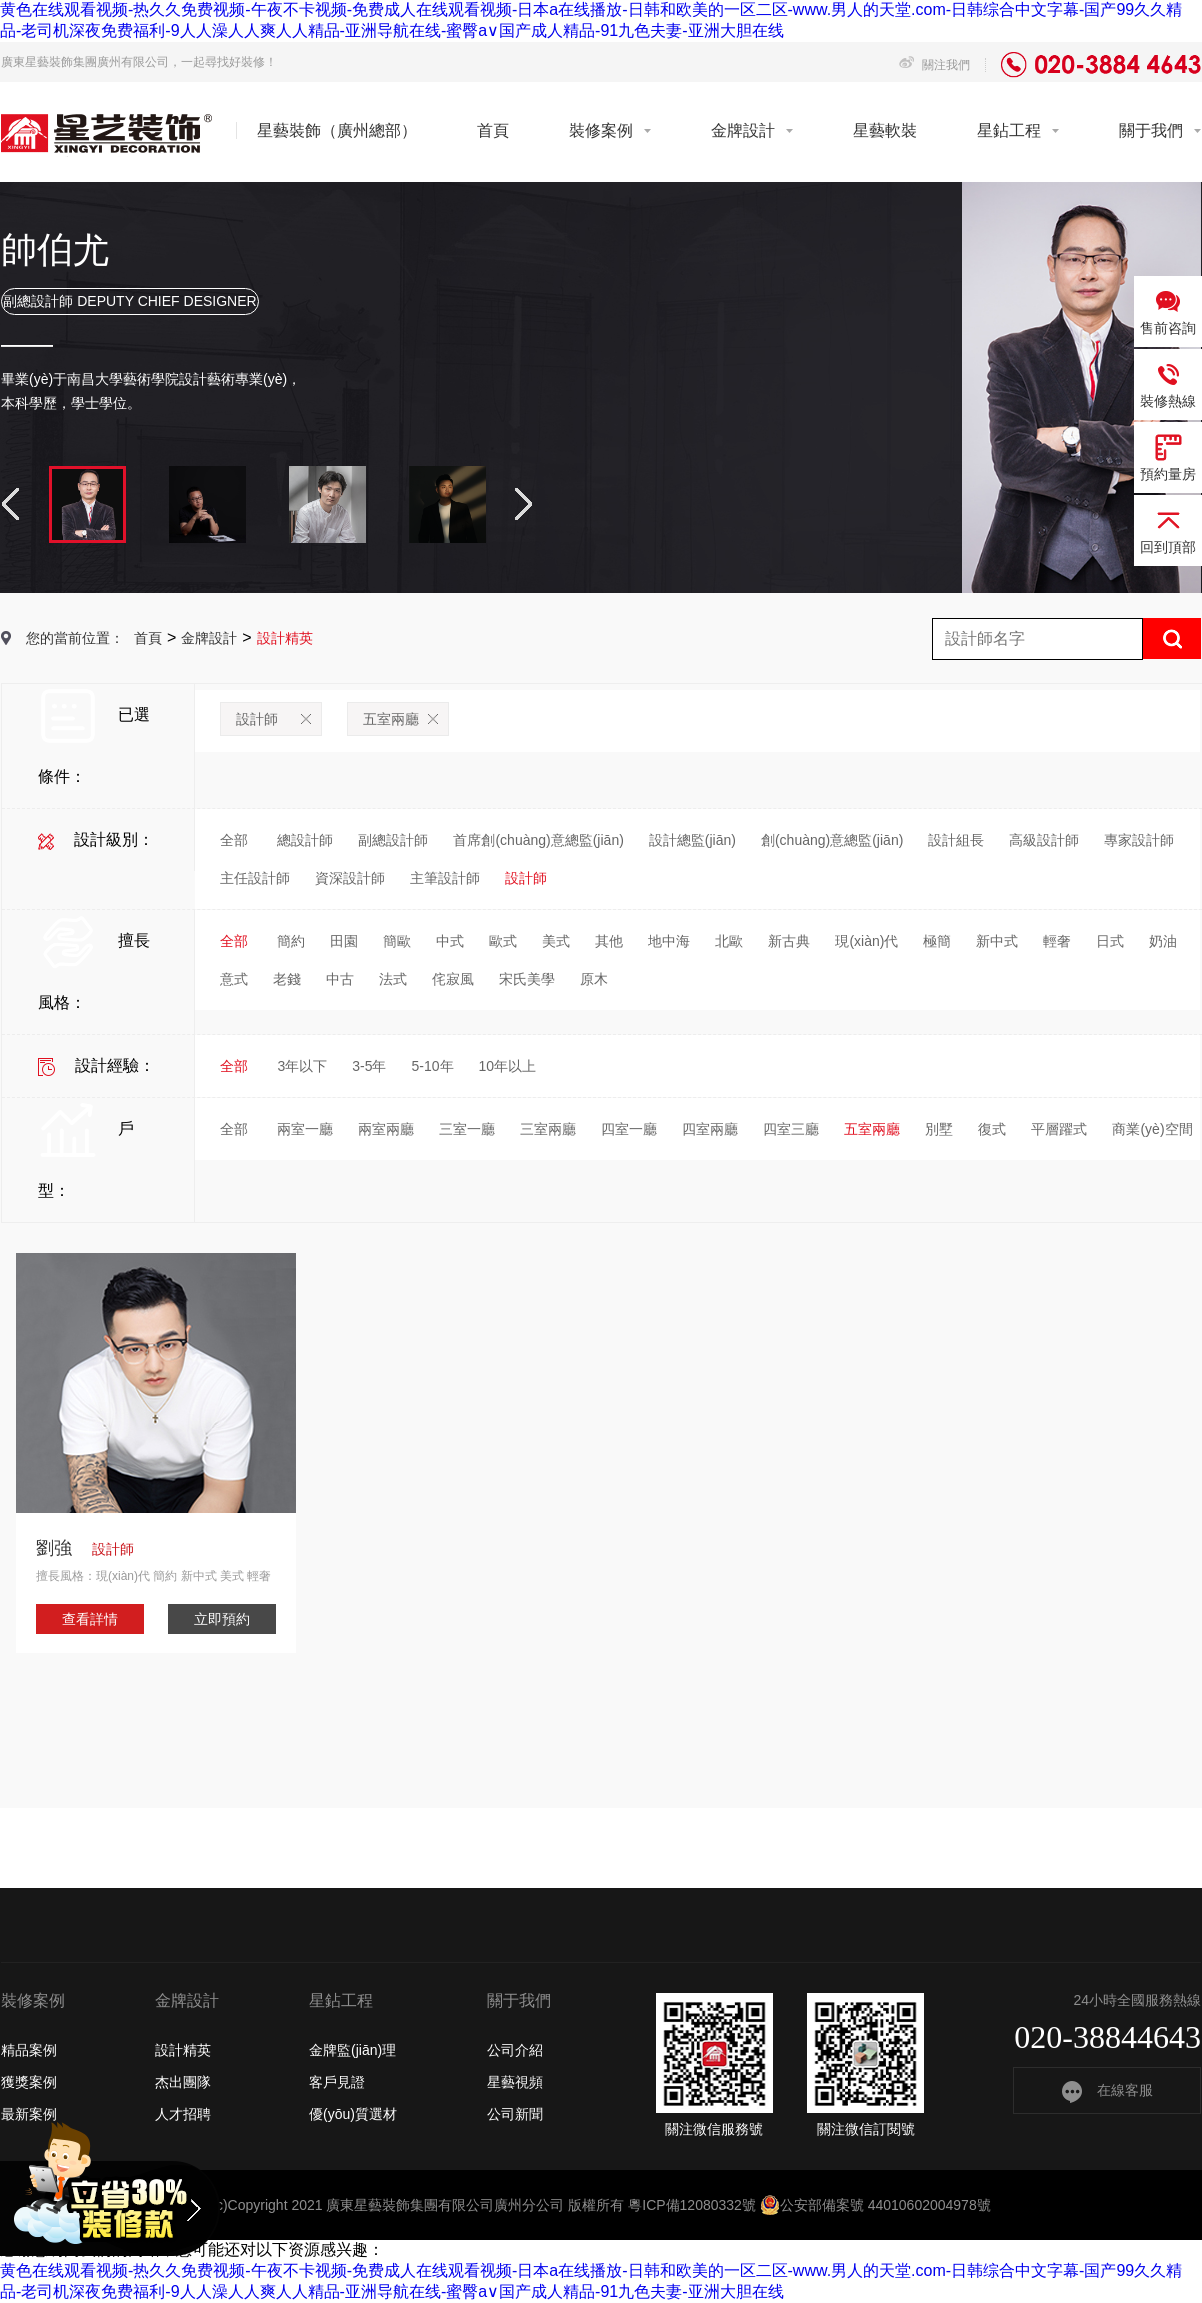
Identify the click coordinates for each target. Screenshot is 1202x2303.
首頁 (493, 130)
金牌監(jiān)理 (352, 2050)
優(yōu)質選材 (353, 2114)
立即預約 (222, 1619)
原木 (594, 979)
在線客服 (1107, 2090)
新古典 (789, 941)
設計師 (273, 719)
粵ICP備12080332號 (692, 2205)
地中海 (669, 941)
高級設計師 (1044, 840)
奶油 (1163, 941)
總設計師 (305, 840)
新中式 (997, 941)
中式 (450, 941)
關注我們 (934, 65)
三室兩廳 (548, 1129)
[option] (601, 387)
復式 (992, 1129)
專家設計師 (1139, 840)
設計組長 (956, 840)
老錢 (287, 979)
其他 (609, 941)
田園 (344, 941)
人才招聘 (183, 2114)
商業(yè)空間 (1152, 1129)
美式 (556, 941)
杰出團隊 (183, 2082)
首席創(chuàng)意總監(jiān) (538, 840)
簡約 (291, 941)
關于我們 (1151, 130)
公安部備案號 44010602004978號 (875, 2205)
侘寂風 (453, 979)
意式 (234, 979)
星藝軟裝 (885, 130)
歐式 (503, 941)
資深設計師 (350, 878)
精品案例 (29, 2050)
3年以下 (302, 1066)
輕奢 (1057, 941)
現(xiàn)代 (866, 941)
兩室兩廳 (386, 1129)
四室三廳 (791, 1129)
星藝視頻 (515, 2082)
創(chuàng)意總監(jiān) (832, 840)
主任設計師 (255, 878)
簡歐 (397, 941)
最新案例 (29, 2114)
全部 (234, 840)
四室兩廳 (710, 1129)
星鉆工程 (1009, 130)
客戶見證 (337, 2082)
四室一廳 (629, 1129)
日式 (1110, 941)
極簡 (937, 941)
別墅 (939, 1129)
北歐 (729, 941)
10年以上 (508, 1066)
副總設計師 (393, 840)
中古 (340, 979)
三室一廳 (467, 1129)
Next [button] (523, 504)
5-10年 (432, 1066)
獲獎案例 (29, 2082)
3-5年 (369, 1066)
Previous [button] (10, 504)
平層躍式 (1059, 1129)
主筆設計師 (445, 878)
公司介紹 (515, 2050)
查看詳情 (90, 1619)
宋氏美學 (527, 979)
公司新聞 (515, 2114)
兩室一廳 (305, 1129)
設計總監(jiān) (692, 840)
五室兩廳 (400, 719)
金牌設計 (743, 130)
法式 (393, 979)
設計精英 (183, 2050)
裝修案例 (601, 130)
